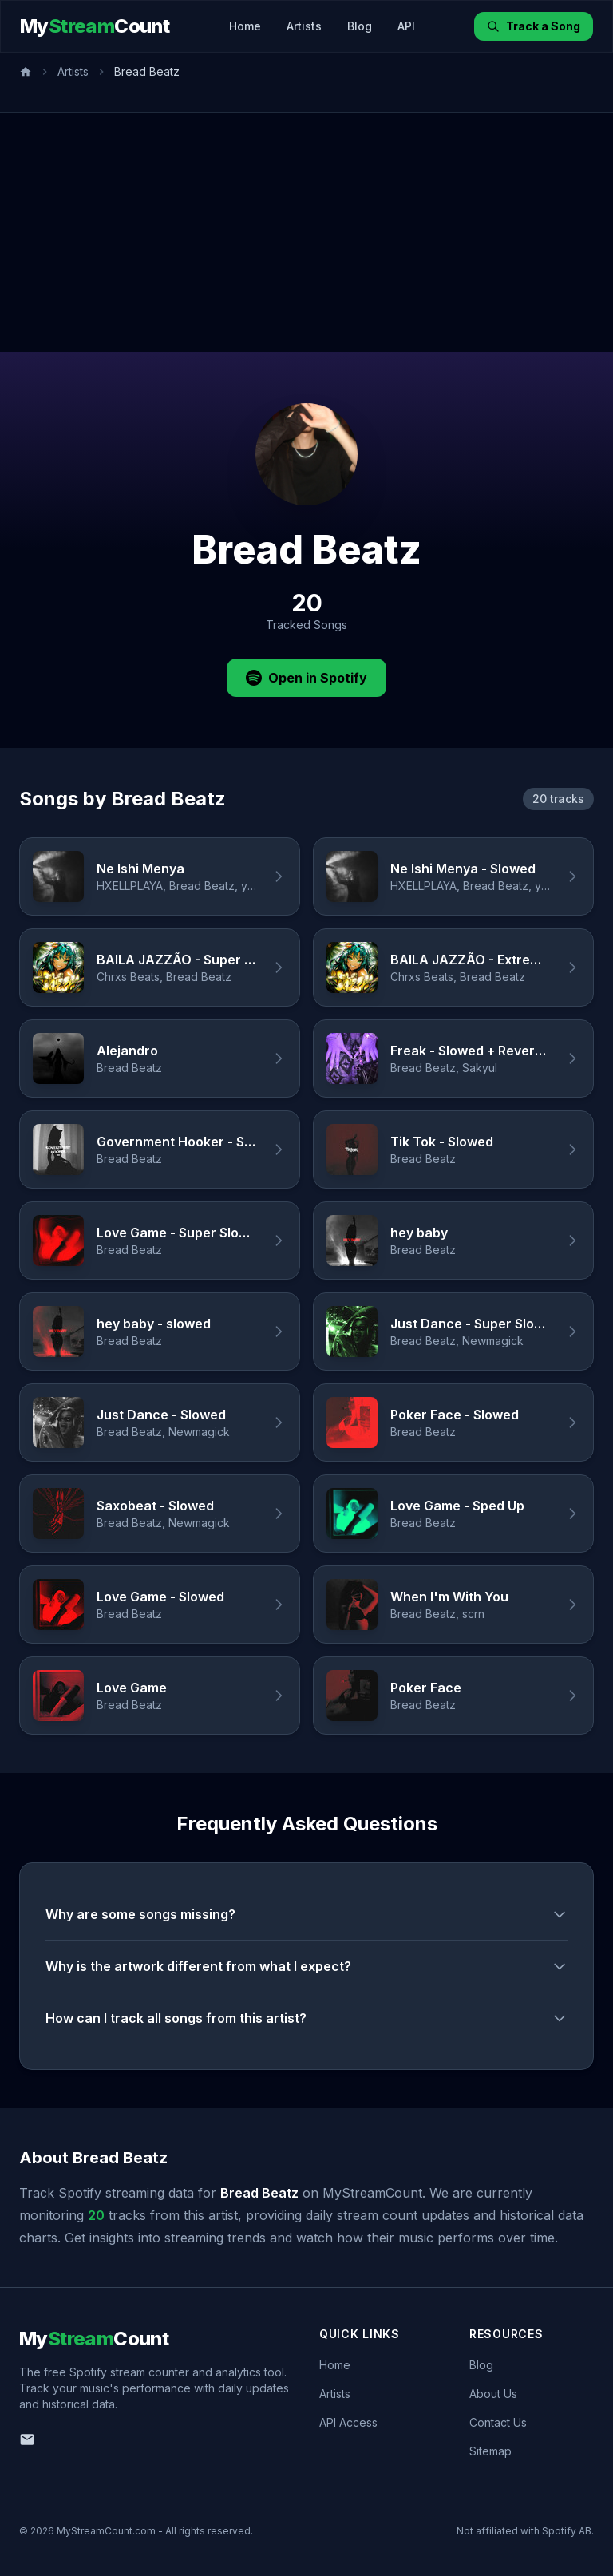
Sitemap (490, 2451)
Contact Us (498, 2422)
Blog (359, 26)
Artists (304, 26)
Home (245, 26)
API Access (348, 2422)
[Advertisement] (306, 232)
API (406, 26)
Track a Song (533, 26)
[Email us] (27, 2439)
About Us (493, 2393)
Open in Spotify (306, 678)
